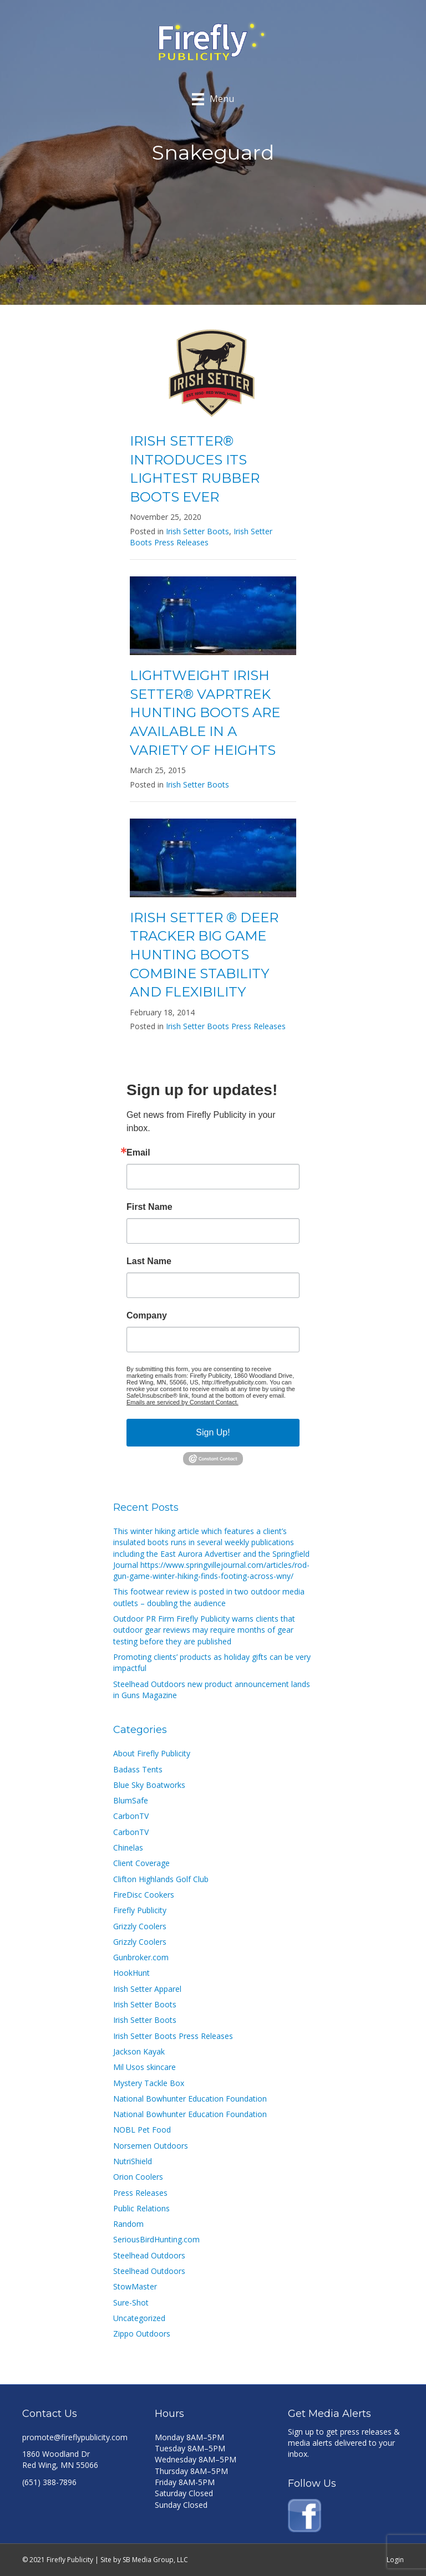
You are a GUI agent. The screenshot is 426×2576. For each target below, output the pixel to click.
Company (146, 1315)
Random (128, 2224)
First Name (149, 1207)
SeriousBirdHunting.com (156, 2239)
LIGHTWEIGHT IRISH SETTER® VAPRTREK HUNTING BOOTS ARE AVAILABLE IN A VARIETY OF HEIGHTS (205, 712)
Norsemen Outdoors (150, 2145)
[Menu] (213, 99)
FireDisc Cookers (143, 1894)
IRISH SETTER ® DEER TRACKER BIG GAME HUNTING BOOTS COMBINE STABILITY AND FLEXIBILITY (204, 954)
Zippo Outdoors (141, 2333)
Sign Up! (213, 1432)
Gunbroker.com (141, 1957)
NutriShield (132, 2161)
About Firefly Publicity (151, 1753)
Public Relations (141, 2208)
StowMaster (135, 2286)
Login (395, 2559)
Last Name (148, 1261)
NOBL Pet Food (142, 2129)
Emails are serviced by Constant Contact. (182, 1402)
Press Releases (140, 2192)
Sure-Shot (131, 2302)
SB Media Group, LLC (155, 2559)
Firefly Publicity (139, 1910)
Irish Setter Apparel (147, 1989)
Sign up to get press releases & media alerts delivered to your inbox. (344, 2443)
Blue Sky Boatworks (149, 1785)
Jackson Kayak (139, 2051)
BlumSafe (130, 1800)
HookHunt (131, 1972)
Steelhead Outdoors (149, 2255)
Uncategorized (139, 2318)
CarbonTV (131, 1816)
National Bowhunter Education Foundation (190, 2098)
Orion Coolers (138, 2176)
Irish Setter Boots (197, 531)
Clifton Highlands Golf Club (161, 1879)
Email (138, 1152)
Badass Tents (138, 1769)
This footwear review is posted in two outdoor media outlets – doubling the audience (209, 1597)
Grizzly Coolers (139, 1926)
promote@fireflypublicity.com (75, 2437)
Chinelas (128, 1847)
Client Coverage (141, 1863)
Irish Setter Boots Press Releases (201, 537)
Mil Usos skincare (144, 2067)
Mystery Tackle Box (148, 2083)
